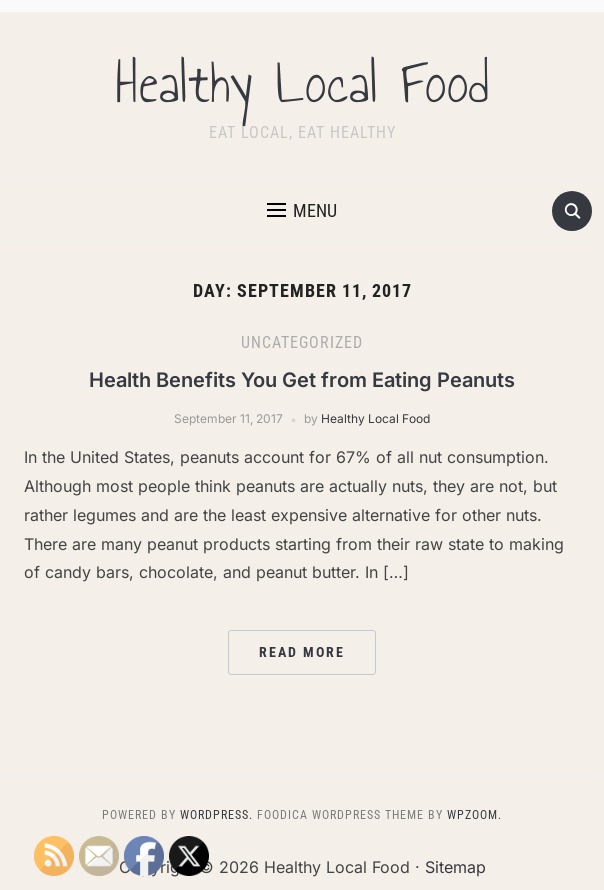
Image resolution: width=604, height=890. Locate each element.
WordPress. (216, 815)
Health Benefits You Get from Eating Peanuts (302, 380)
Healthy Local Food (302, 84)
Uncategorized (302, 342)
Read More (302, 652)
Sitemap (455, 867)
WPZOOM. (474, 815)
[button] (302, 211)
